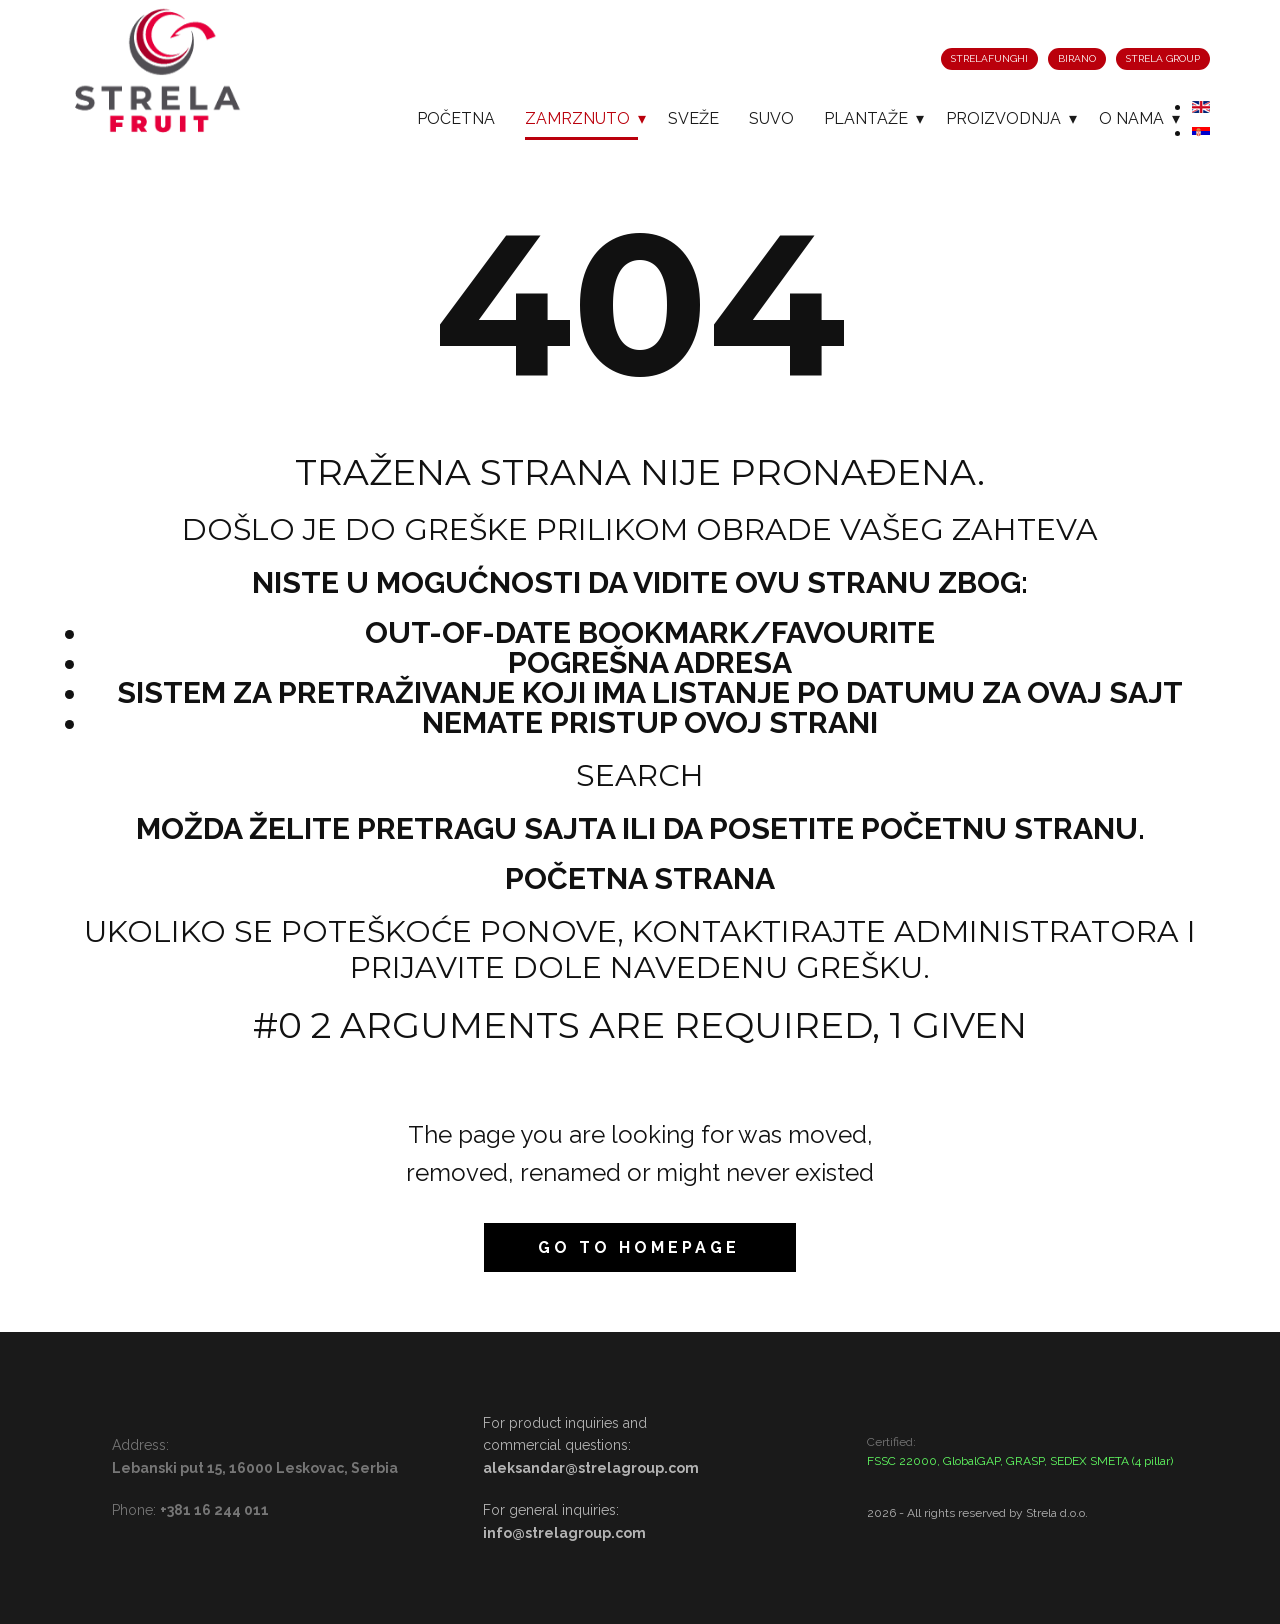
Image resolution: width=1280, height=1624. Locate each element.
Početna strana (640, 878)
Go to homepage (639, 1247)
